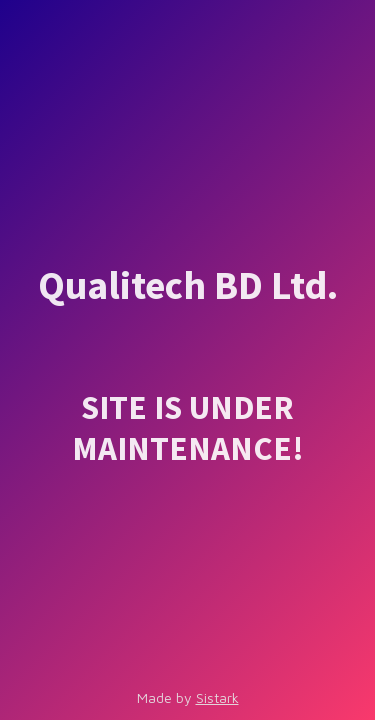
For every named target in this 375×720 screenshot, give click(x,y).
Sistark (217, 697)
